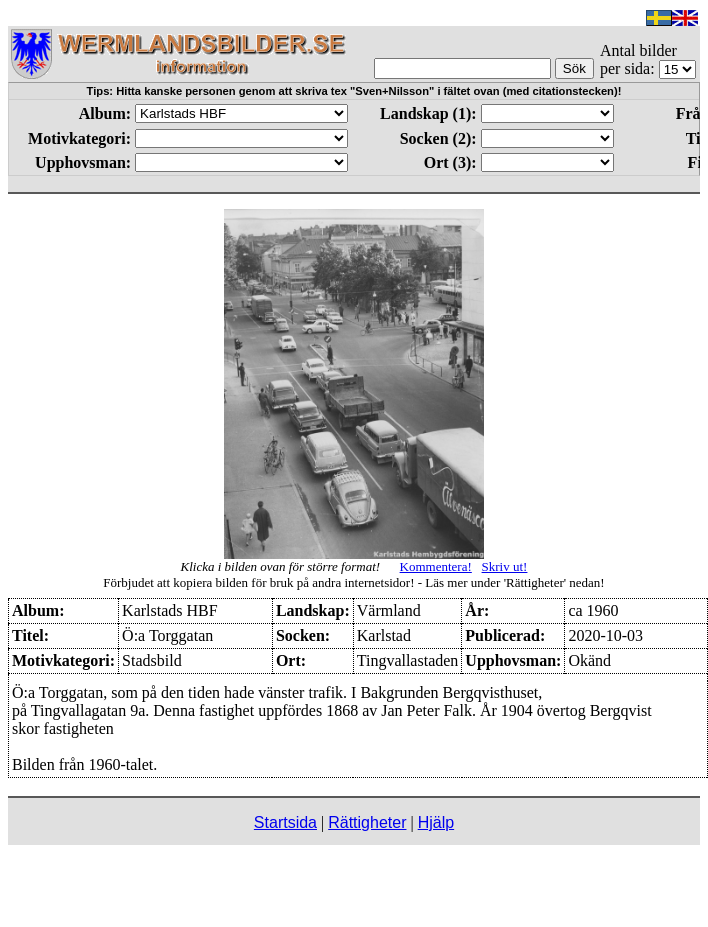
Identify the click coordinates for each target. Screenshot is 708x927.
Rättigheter (367, 822)
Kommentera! (436, 566)
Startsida (285, 822)
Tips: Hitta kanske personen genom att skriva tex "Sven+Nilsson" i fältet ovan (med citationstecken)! (354, 91)
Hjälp (436, 822)
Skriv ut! (505, 566)
